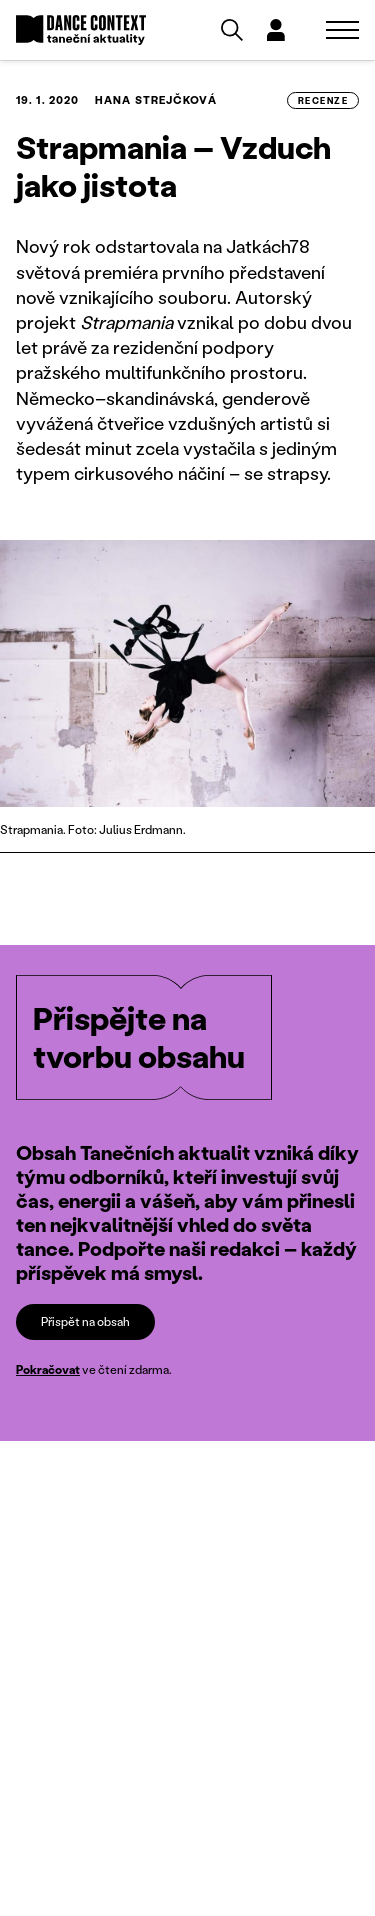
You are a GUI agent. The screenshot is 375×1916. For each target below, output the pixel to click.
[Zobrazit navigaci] (342, 30)
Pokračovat (48, 1369)
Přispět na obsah (85, 1321)
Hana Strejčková (156, 100)
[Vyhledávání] (232, 30)
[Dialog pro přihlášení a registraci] (276, 30)
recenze (323, 100)
